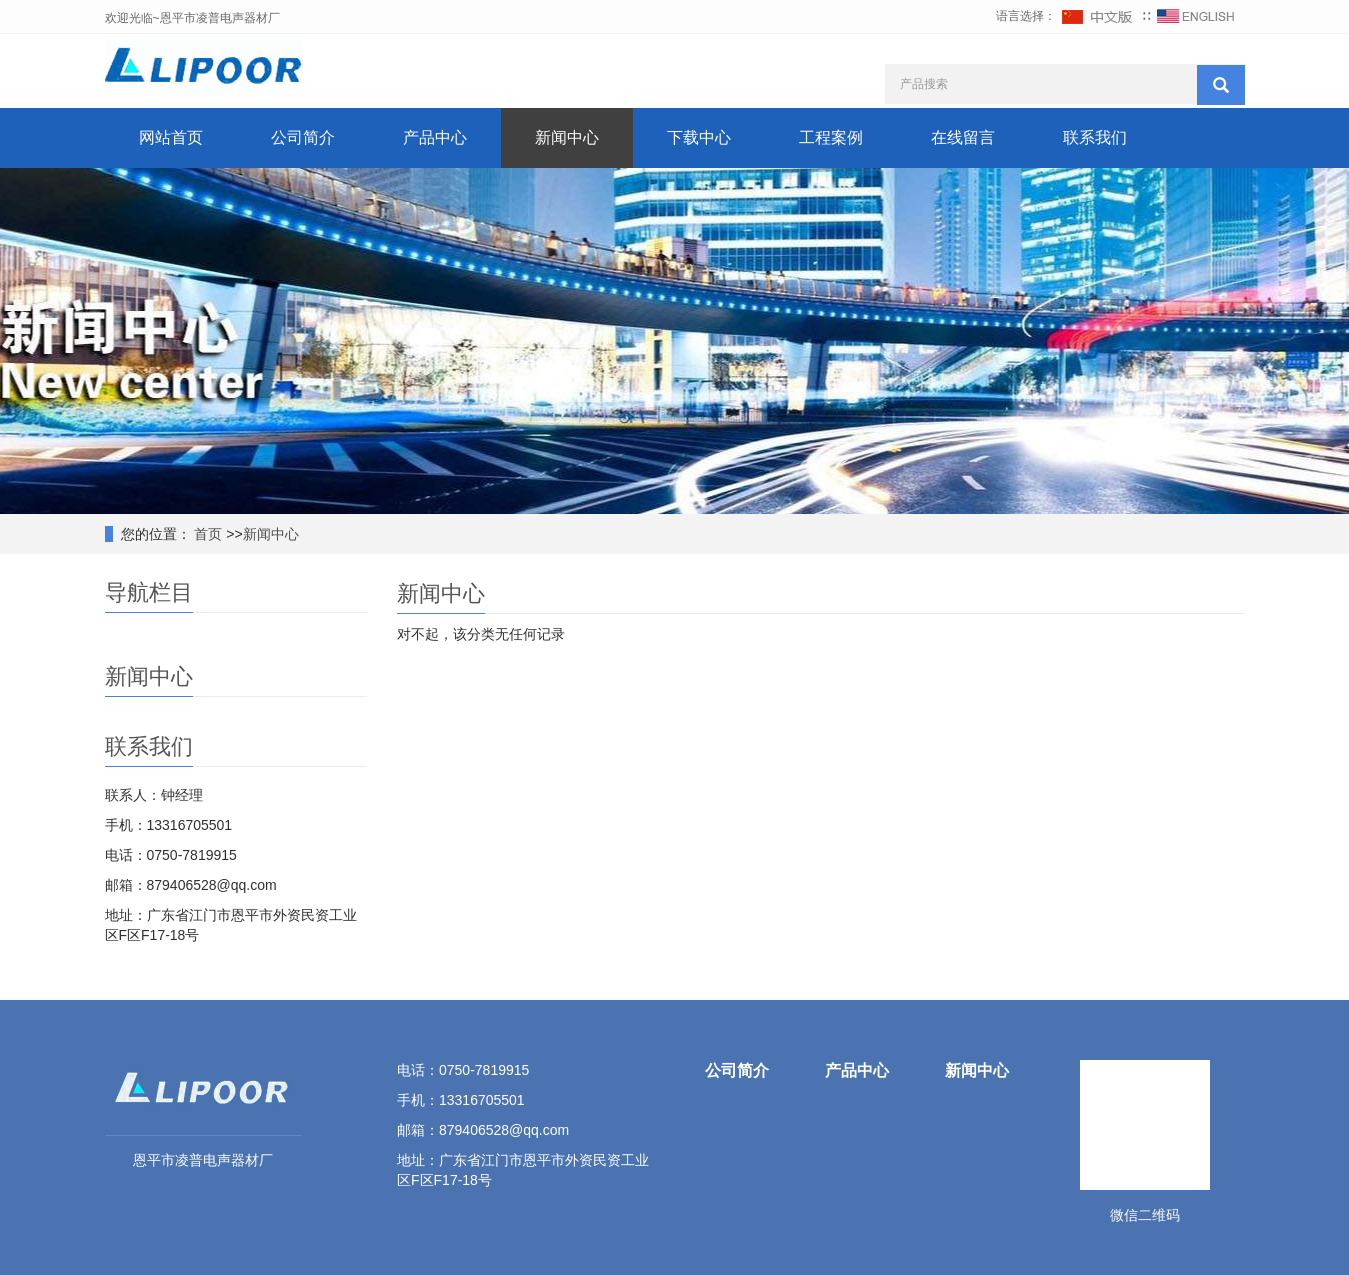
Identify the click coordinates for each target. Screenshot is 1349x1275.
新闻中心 (567, 137)
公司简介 (303, 137)
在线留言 (963, 137)
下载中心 (699, 137)
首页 (207, 534)
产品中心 (435, 137)
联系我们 (1095, 137)
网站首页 (171, 137)
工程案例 (831, 137)
